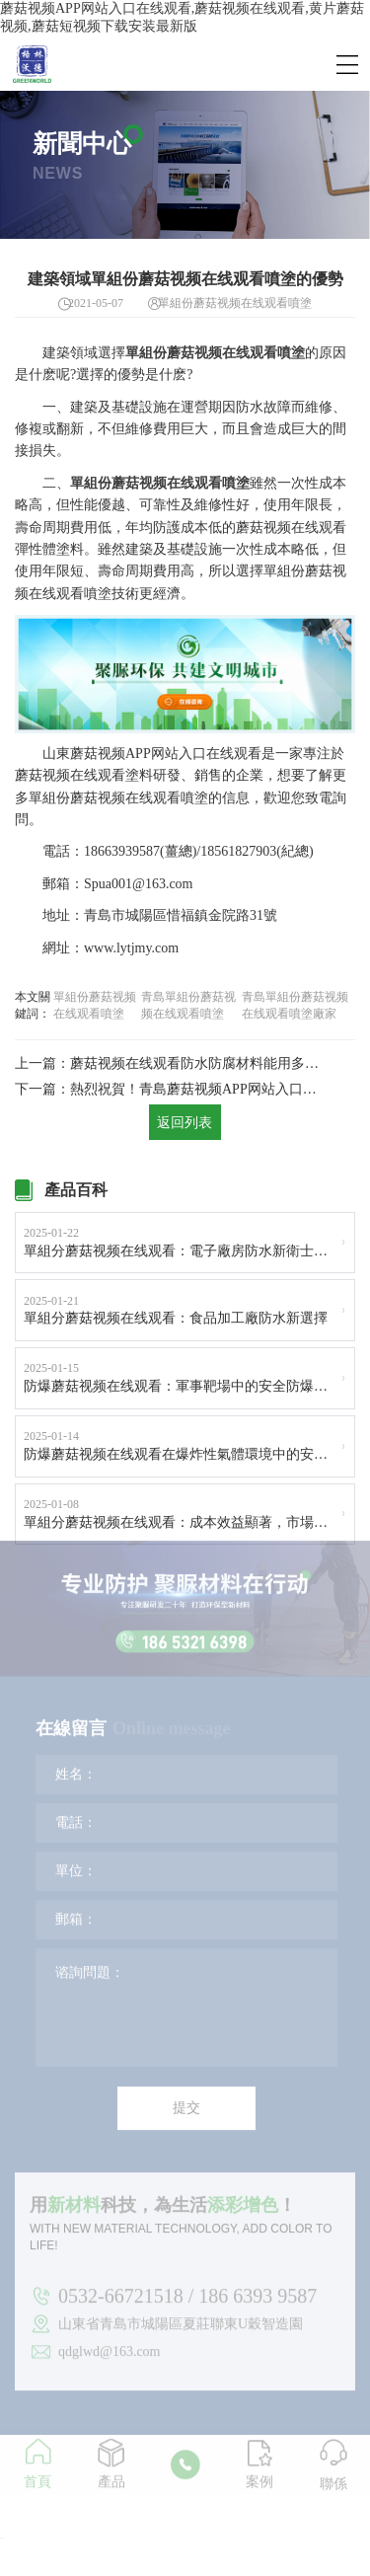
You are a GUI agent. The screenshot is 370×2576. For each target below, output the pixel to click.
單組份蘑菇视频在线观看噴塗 (94, 1005)
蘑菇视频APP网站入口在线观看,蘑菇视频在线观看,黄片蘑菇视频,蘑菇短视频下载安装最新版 (182, 17)
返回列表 (185, 1124)
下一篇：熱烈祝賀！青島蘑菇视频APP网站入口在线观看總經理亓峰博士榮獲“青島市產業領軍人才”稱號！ (168, 1090)
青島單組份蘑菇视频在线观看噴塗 (188, 1005)
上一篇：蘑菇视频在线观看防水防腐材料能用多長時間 (168, 1063)
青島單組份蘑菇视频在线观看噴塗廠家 (295, 1005)
